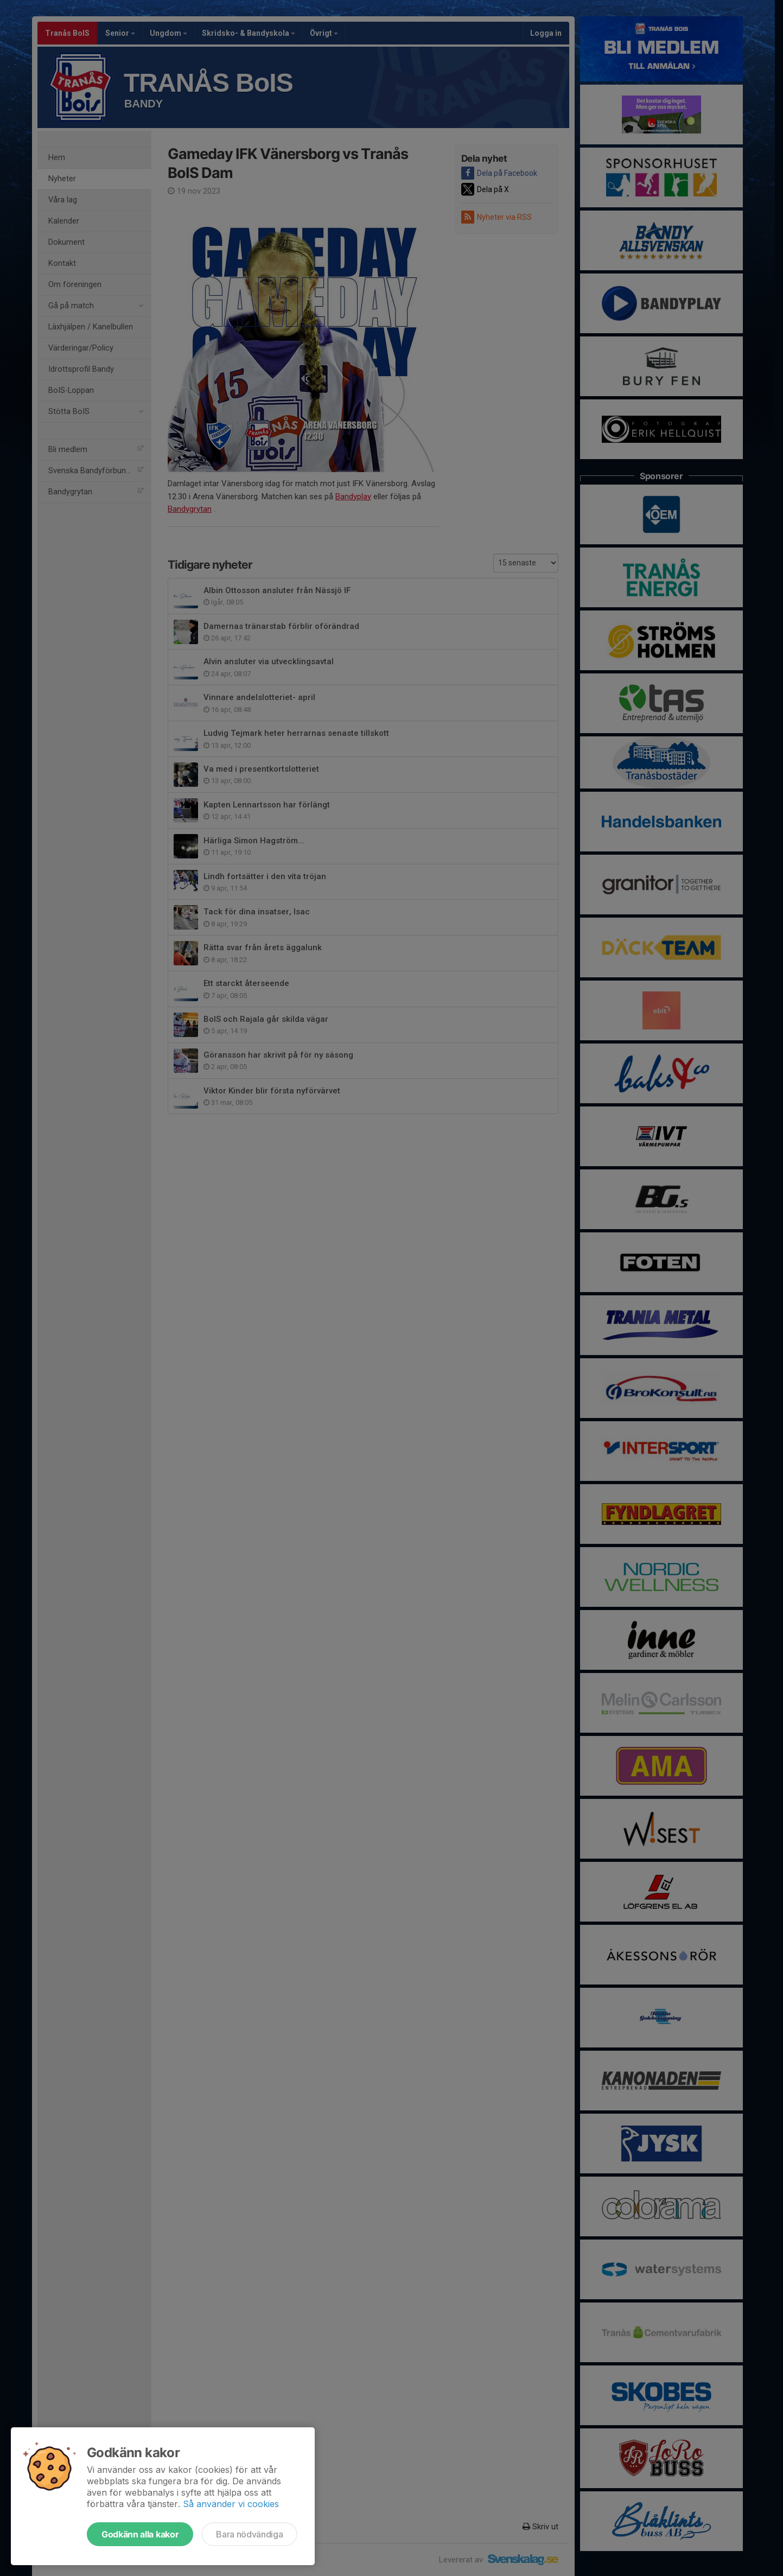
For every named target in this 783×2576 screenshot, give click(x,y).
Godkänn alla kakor (140, 2534)
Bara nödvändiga (249, 2534)
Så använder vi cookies (231, 2503)
